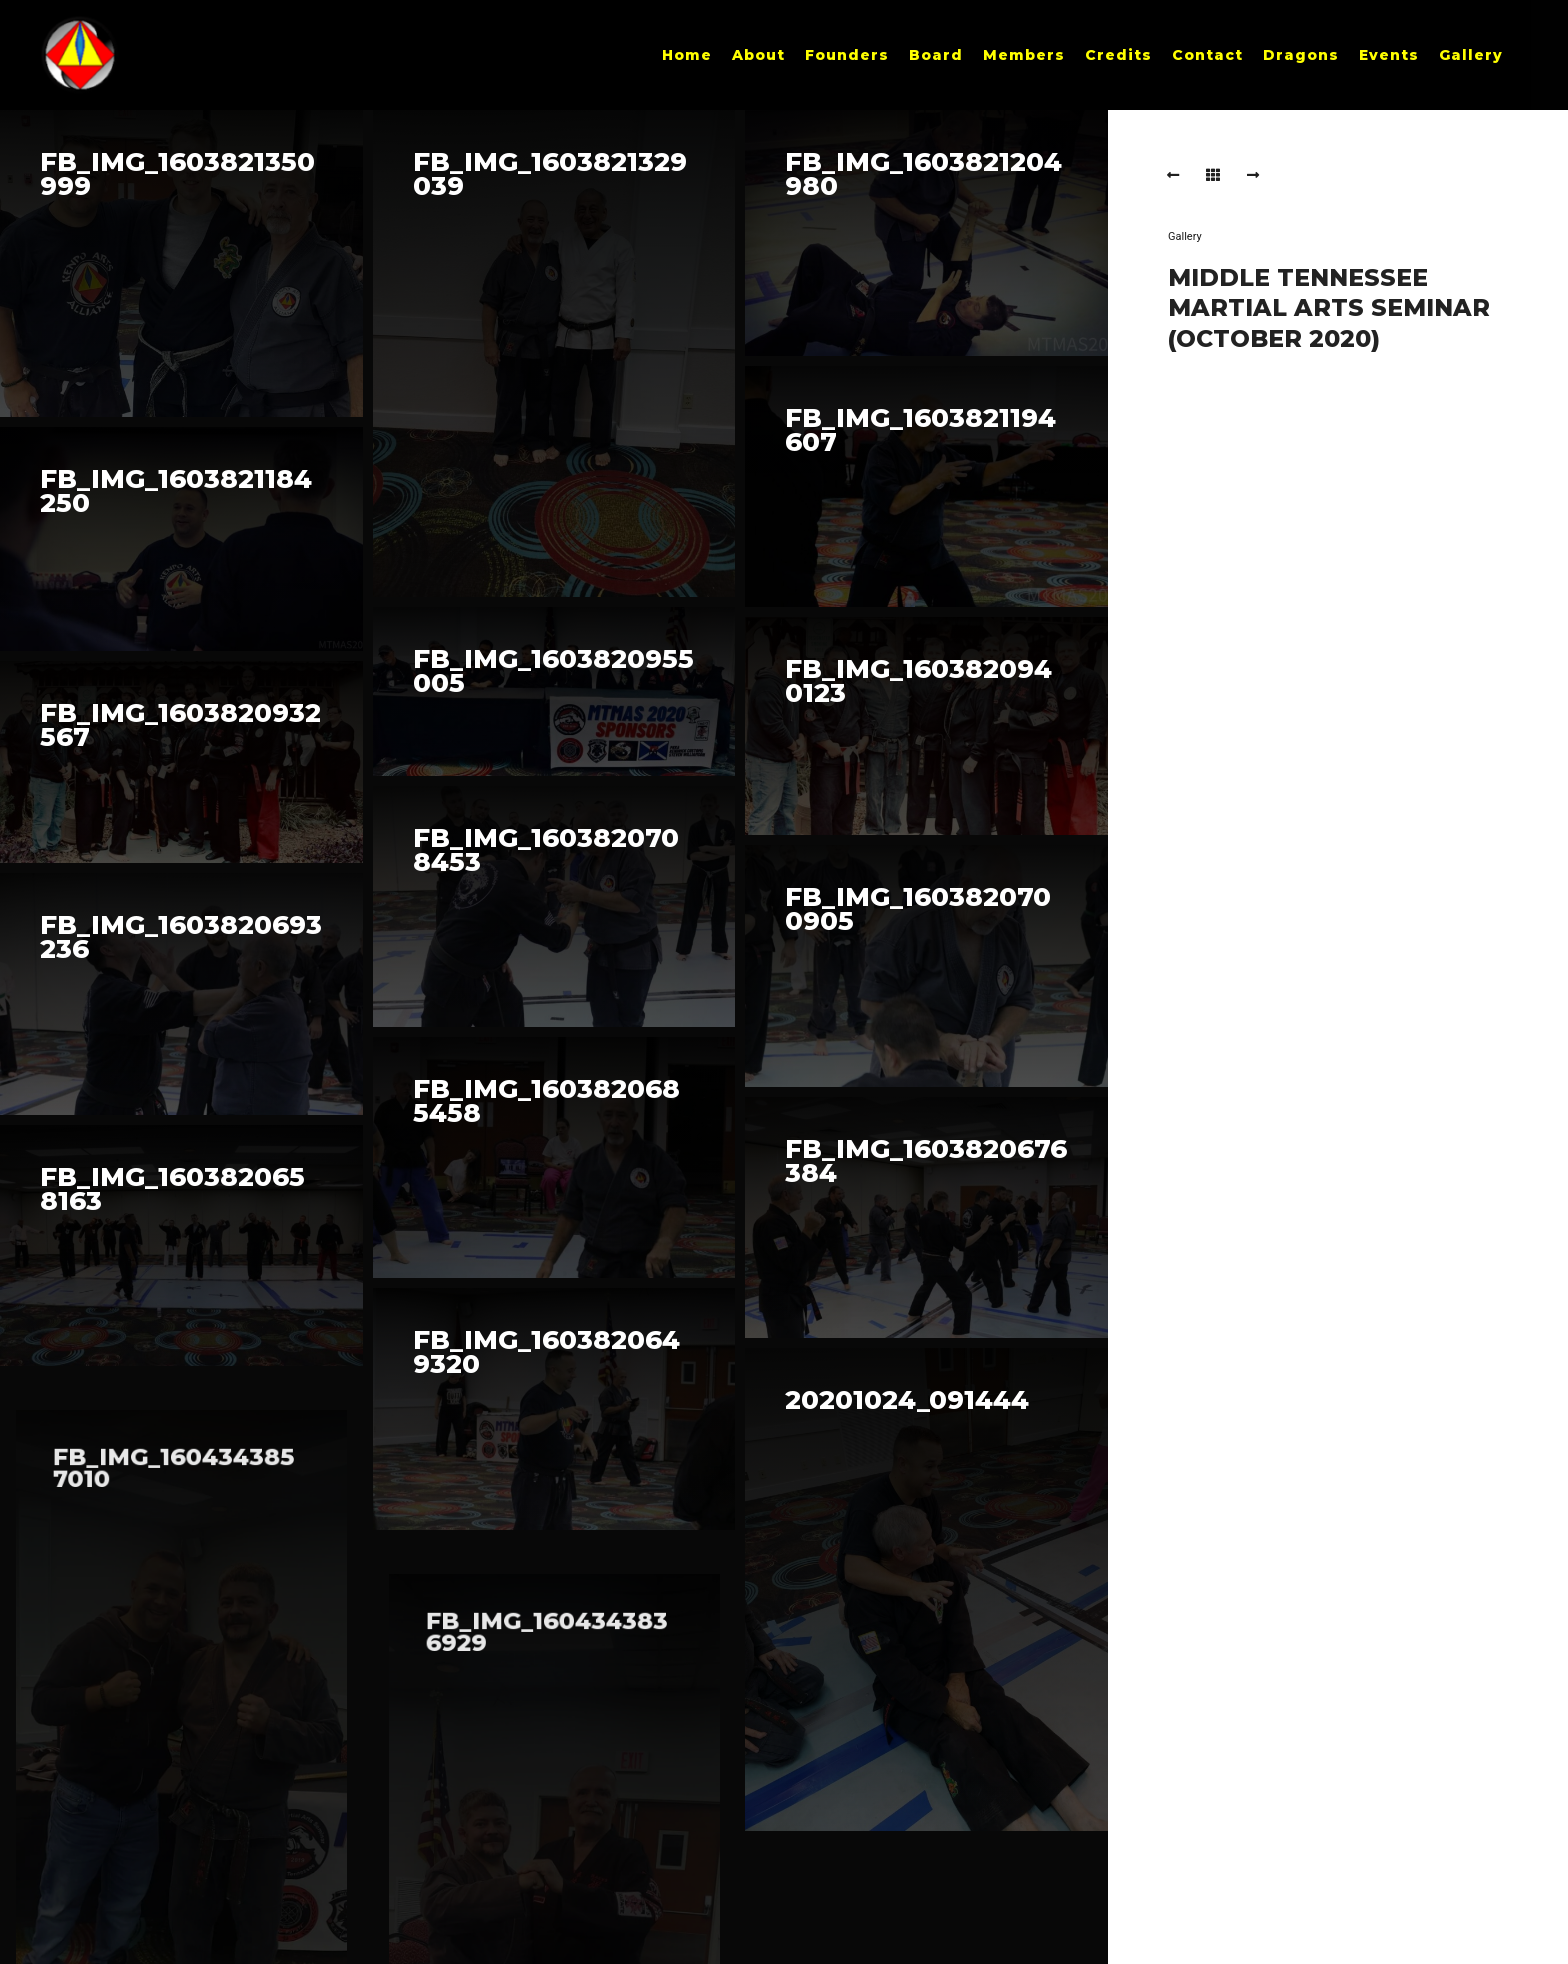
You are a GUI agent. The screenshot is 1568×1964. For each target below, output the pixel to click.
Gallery (1185, 236)
